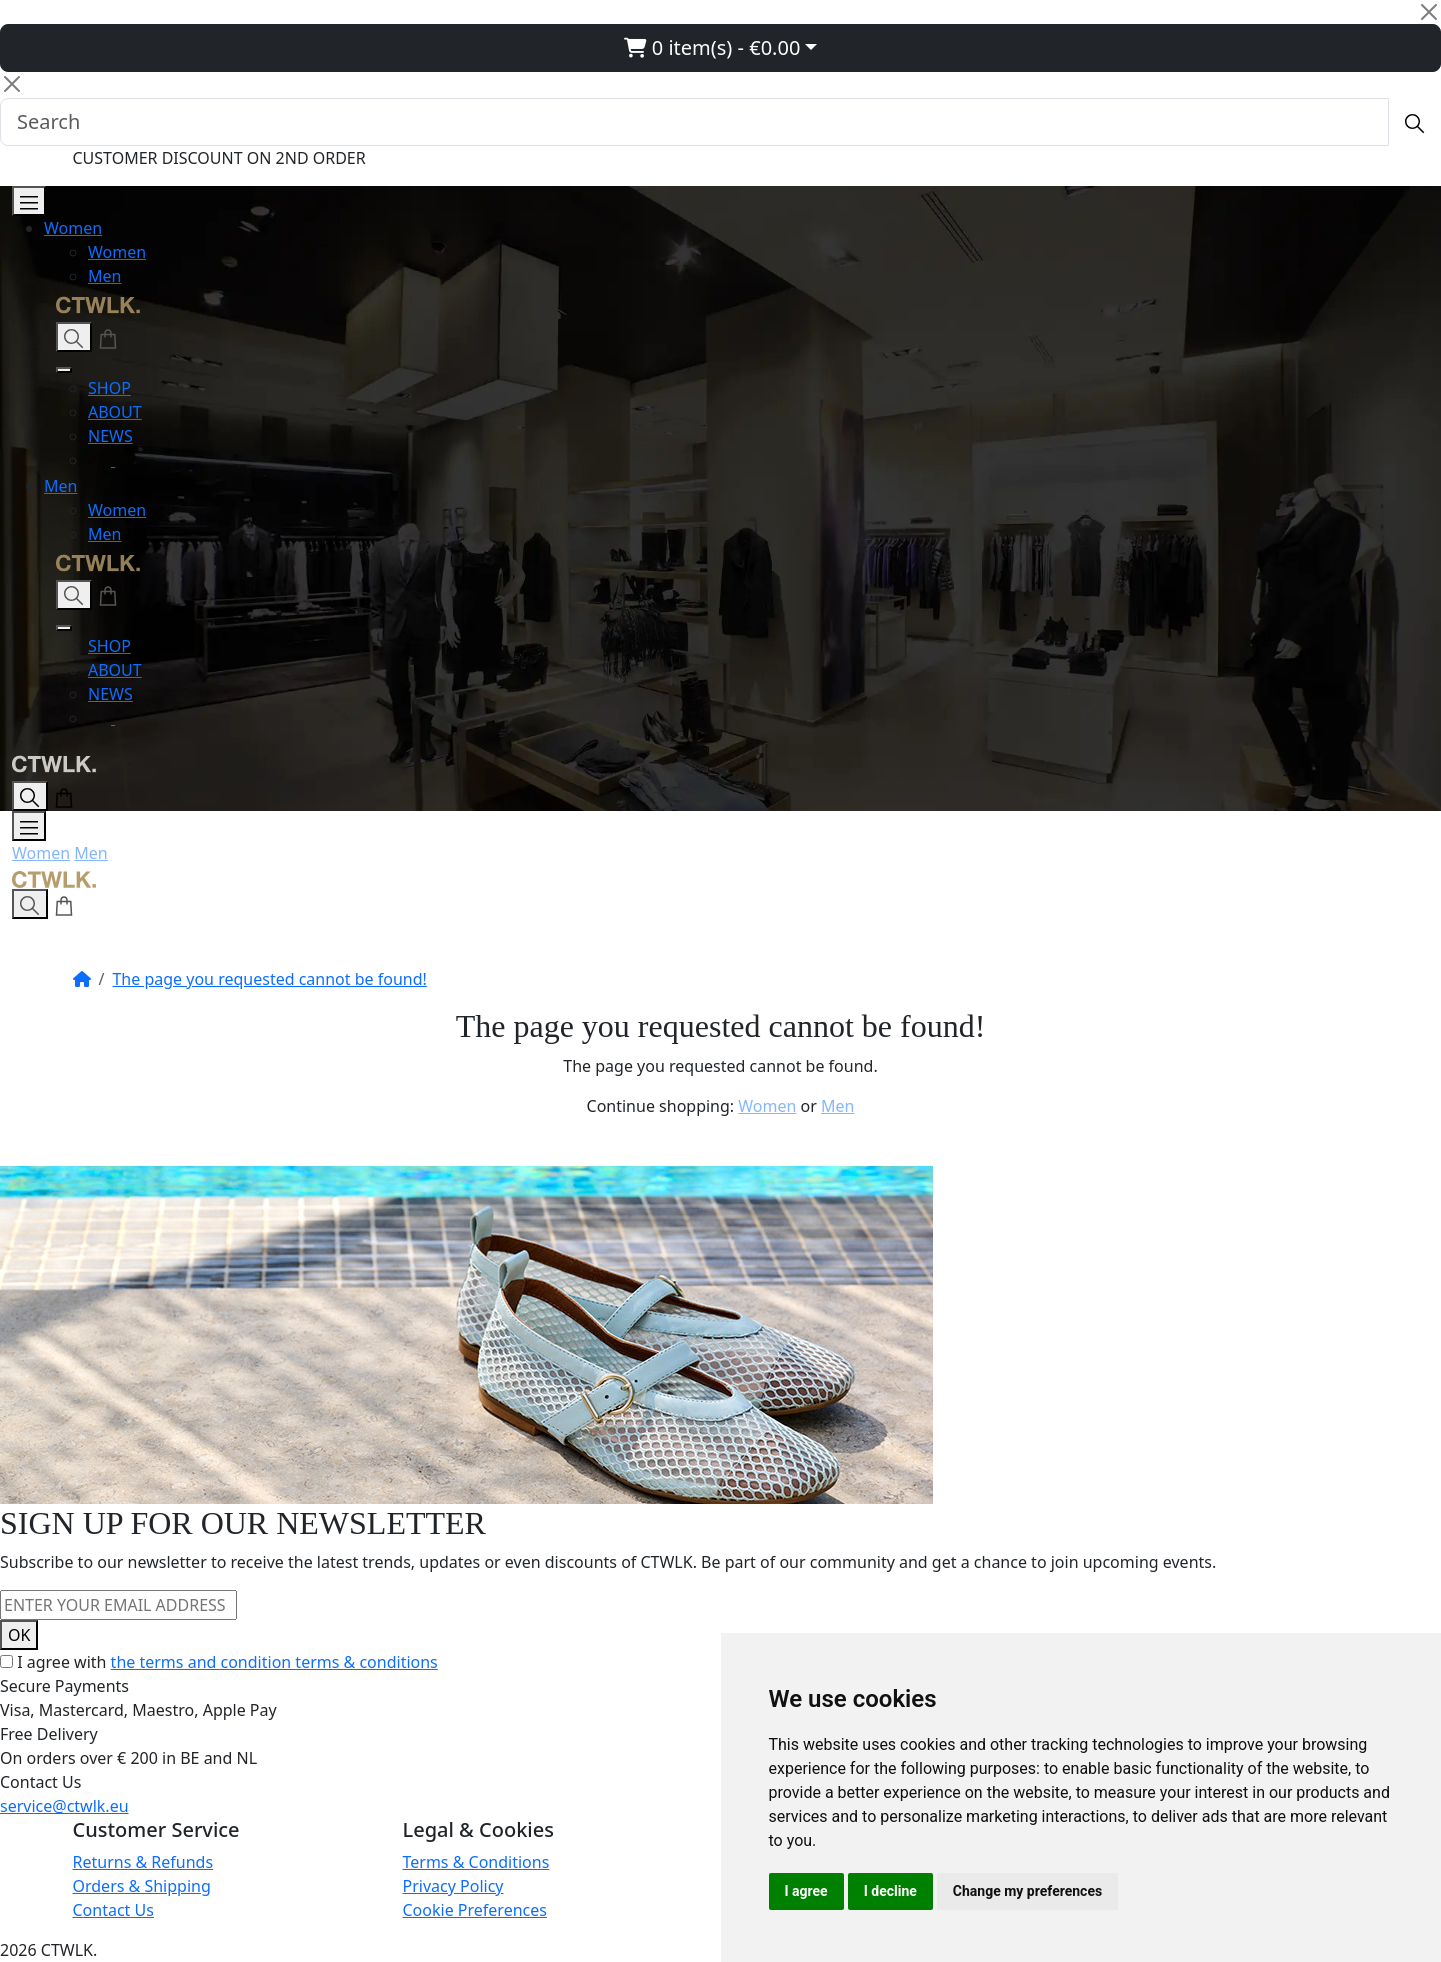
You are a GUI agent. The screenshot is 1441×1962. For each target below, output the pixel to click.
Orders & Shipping (142, 1886)
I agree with (227, 1662)
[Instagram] (101, 460)
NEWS (110, 436)
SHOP (109, 388)
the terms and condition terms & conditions (274, 1662)
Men (104, 276)
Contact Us (113, 1910)
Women (73, 228)
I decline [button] (890, 1891)
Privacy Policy (453, 1886)
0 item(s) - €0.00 (712, 47)
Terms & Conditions (476, 1862)
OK (19, 1635)
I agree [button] (806, 1891)
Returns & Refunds (143, 1862)
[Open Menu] (29, 201)
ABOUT (115, 412)
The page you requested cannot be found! (269, 979)
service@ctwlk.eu (64, 1806)
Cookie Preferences (475, 1910)
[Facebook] (127, 460)
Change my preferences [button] (1027, 1891)
